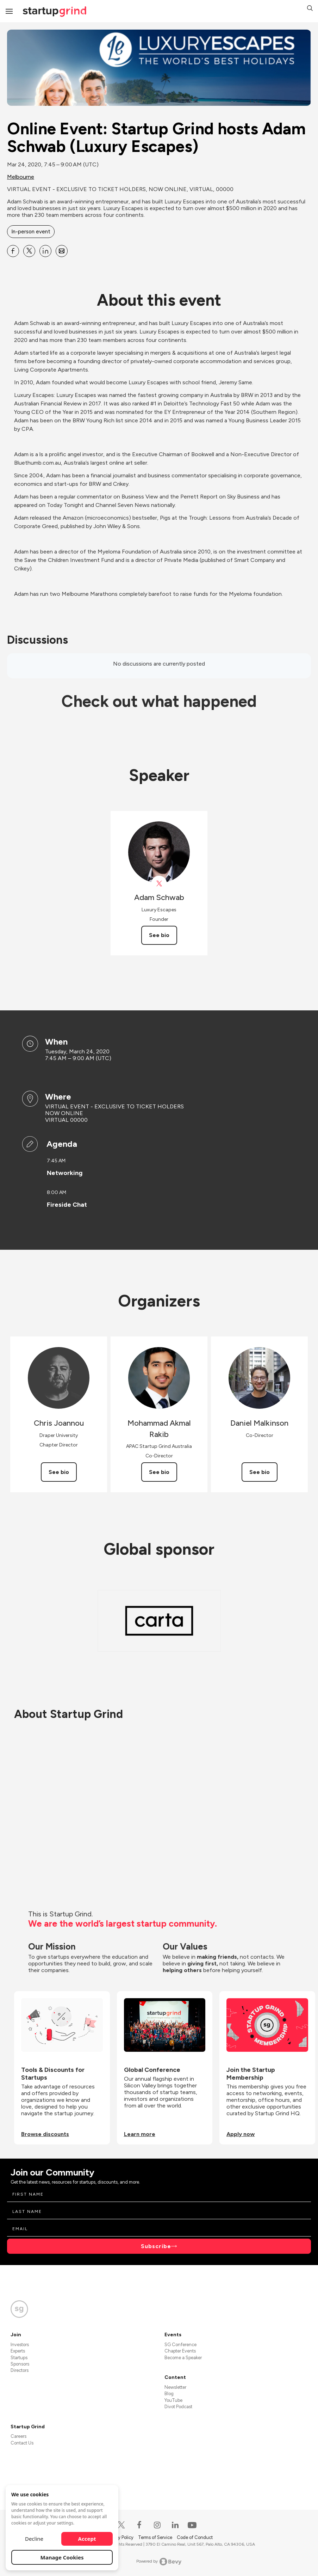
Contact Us (22, 2443)
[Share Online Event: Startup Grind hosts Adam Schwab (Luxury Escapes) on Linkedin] (45, 251)
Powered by (159, 2561)
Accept (87, 2538)
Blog (169, 2393)
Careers (18, 2436)
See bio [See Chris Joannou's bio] (59, 1472)
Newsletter (175, 2387)
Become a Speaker (183, 2357)
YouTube (173, 2400)
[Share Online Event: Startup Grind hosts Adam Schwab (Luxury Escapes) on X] (29, 251)
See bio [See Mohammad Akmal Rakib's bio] (159, 1472)
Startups (19, 2357)
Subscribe (156, 2246)
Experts (18, 2351)
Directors (20, 2370)
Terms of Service (155, 2537)
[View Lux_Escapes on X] (159, 884)
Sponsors (20, 2364)
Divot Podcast (178, 2406)
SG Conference (180, 2344)
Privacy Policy (120, 2537)
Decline (34, 2538)
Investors (20, 2344)
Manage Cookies (62, 2557)
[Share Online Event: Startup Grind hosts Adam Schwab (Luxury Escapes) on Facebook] (13, 251)
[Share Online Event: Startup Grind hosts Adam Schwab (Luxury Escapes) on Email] (61, 251)
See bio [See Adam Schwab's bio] (159, 935)
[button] (310, 9)
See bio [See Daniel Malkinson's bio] (259, 1472)
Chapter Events (180, 2351)
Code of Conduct (195, 2537)
